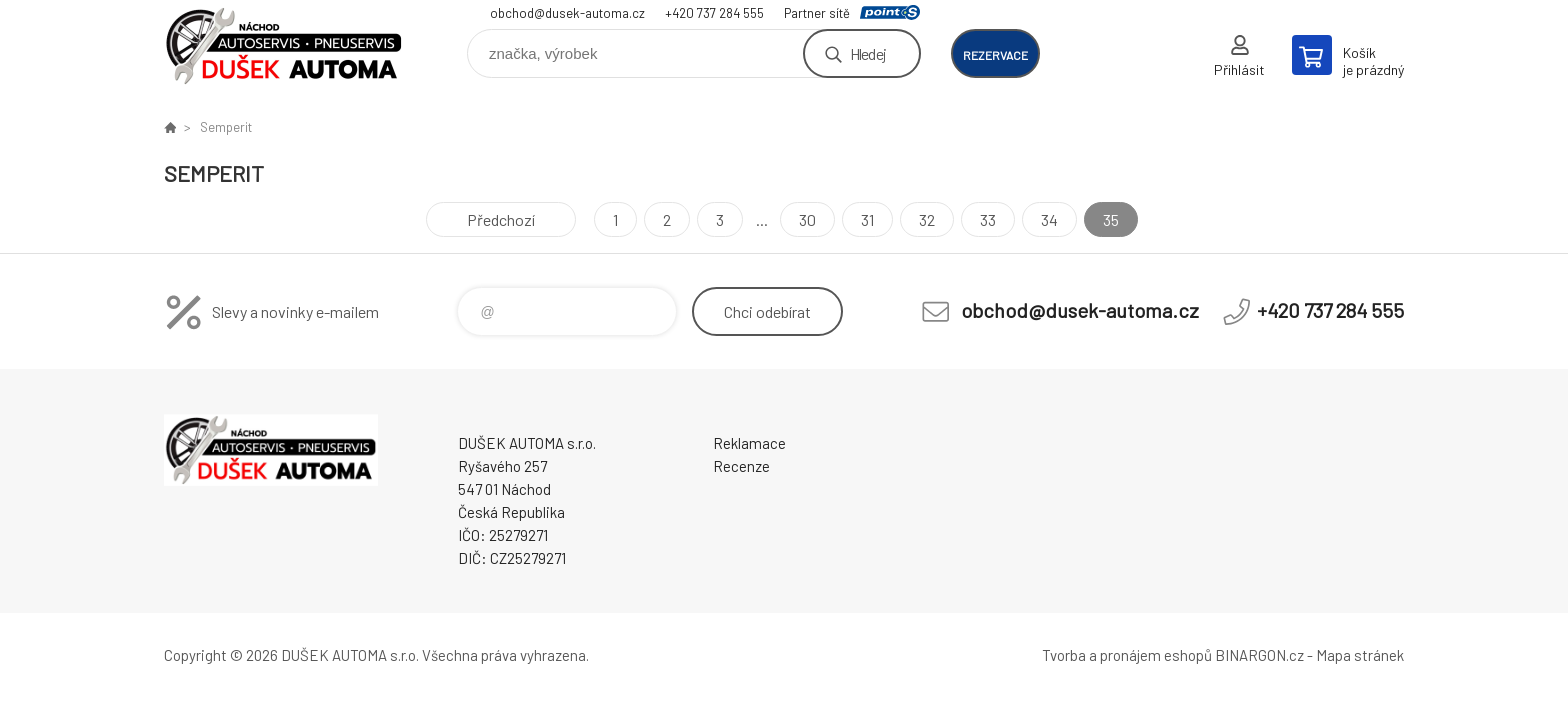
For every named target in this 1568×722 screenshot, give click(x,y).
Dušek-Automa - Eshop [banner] (284, 46)
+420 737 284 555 (714, 13)
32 (927, 219)
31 (867, 219)
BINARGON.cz (1259, 655)
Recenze (741, 466)
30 (807, 219)
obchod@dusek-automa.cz (567, 13)
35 (1111, 219)
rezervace (995, 55)
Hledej (868, 53)
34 (1049, 219)
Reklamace (749, 443)
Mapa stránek (1360, 655)
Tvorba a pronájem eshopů (1127, 655)
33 (988, 219)
